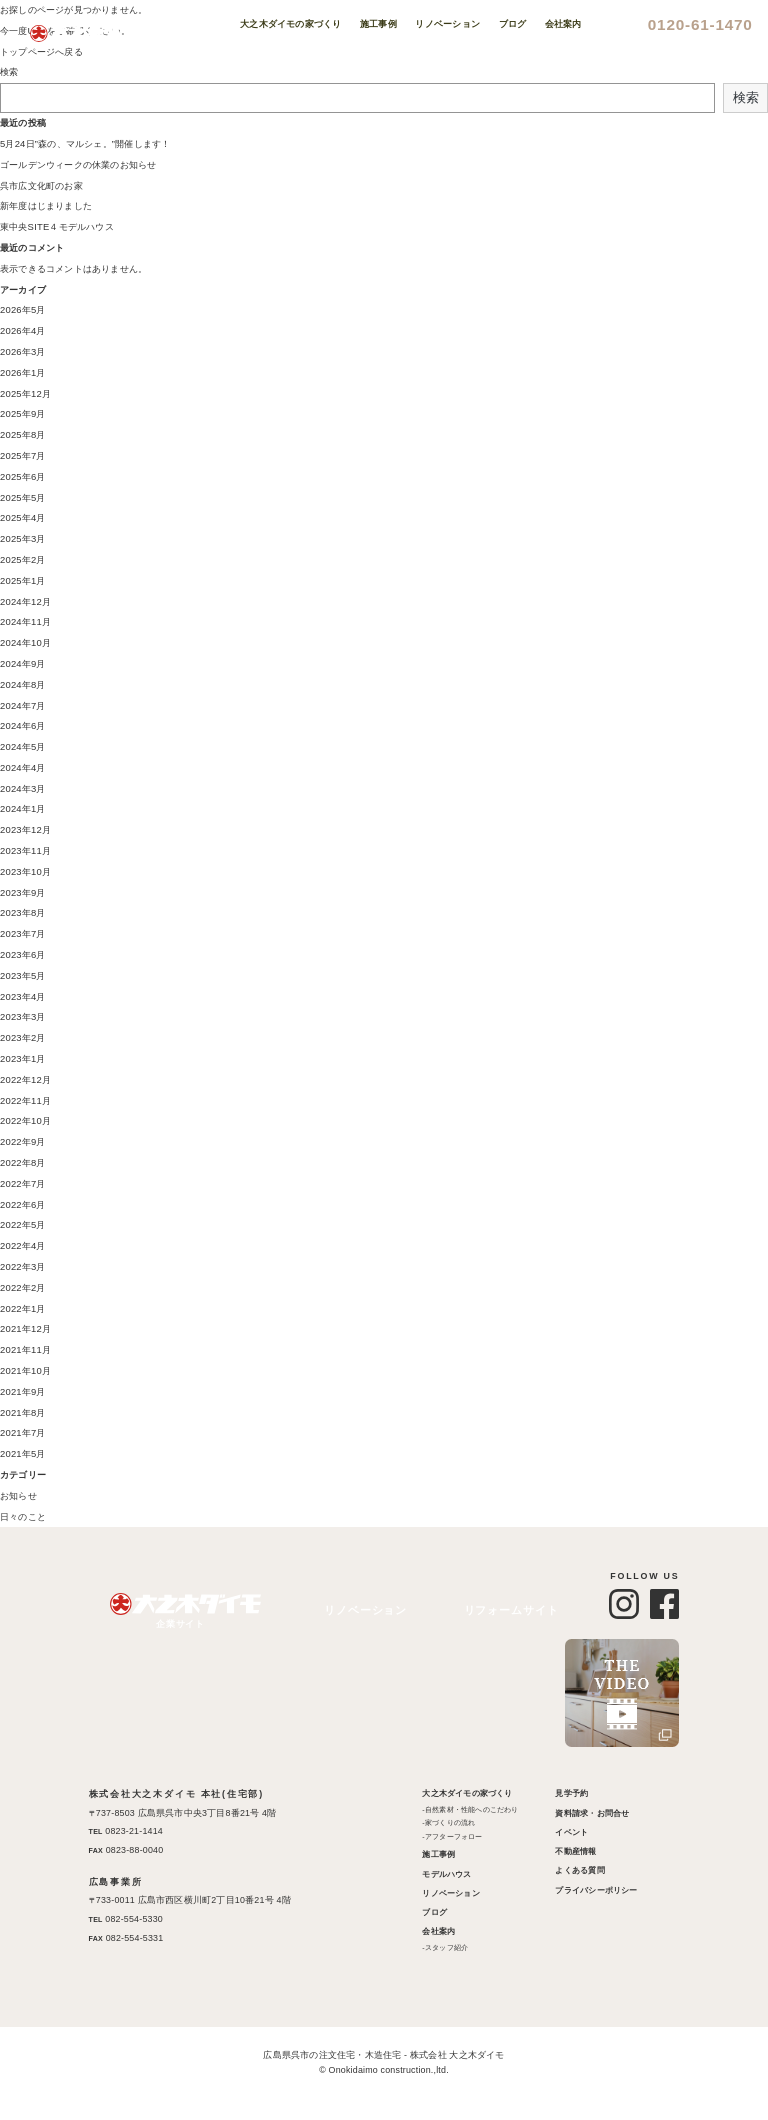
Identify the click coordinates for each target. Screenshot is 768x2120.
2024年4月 (22, 768)
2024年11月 (25, 622)
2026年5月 (22, 310)
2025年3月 (22, 539)
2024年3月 (22, 789)
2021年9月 (22, 1392)
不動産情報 (575, 1851)
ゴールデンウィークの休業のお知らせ (78, 165)
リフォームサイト (516, 1610)
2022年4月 (22, 1246)
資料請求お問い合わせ (729, 147)
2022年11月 (25, 1101)
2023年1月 (22, 1059)
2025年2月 (22, 560)
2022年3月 (22, 1267)
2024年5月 (22, 747)
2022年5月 (22, 1225)
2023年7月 (22, 934)
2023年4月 (22, 997)
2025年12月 (25, 394)
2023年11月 (25, 851)
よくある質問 (579, 1870)
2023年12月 (25, 830)
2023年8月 (22, 913)
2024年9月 (22, 664)
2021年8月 (22, 1413)
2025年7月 (22, 456)
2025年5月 (22, 498)
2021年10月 (25, 1371)
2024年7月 (22, 706)
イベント (571, 1832)
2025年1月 (22, 581)
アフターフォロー (454, 1837)
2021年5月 (22, 1454)
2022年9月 (22, 1142)
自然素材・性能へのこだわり (472, 1810)
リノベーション (365, 1610)
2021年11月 (25, 1350)
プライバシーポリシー (596, 1890)
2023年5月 (22, 976)
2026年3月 (22, 352)
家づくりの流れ (450, 1823)
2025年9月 (22, 414)
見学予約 (571, 1793)
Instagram (728, 338)
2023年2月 (22, 1038)
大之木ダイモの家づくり (468, 1793)
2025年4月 (22, 518)
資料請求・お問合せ (592, 1813)
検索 (9, 72)
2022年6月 (22, 1205)
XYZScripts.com (469, 2108)
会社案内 (439, 1931)
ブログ (435, 1912)
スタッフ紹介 (446, 1948)
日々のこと (23, 1517)
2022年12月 (25, 1080)
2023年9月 (22, 893)
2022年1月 (22, 1309)
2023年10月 (25, 872)
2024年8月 (22, 685)
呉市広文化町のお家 (41, 186)
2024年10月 (25, 643)
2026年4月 (22, 331)
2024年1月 (22, 809)
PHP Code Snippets (307, 2108)
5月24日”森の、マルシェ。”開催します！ (83, 144)
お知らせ (18, 1496)
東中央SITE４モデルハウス (56, 227)
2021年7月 (22, 1433)
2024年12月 (25, 602)
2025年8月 (22, 435)
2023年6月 (22, 955)
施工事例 (439, 1854)
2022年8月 (22, 1163)
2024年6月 (22, 726)
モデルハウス (447, 1874)
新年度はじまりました (46, 206)
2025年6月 (22, 477)
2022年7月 (22, 1184)
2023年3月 (22, 1017)
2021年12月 (25, 1329)
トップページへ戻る (41, 52)
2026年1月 (22, 373)
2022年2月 (22, 1288)
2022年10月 (25, 1121)
